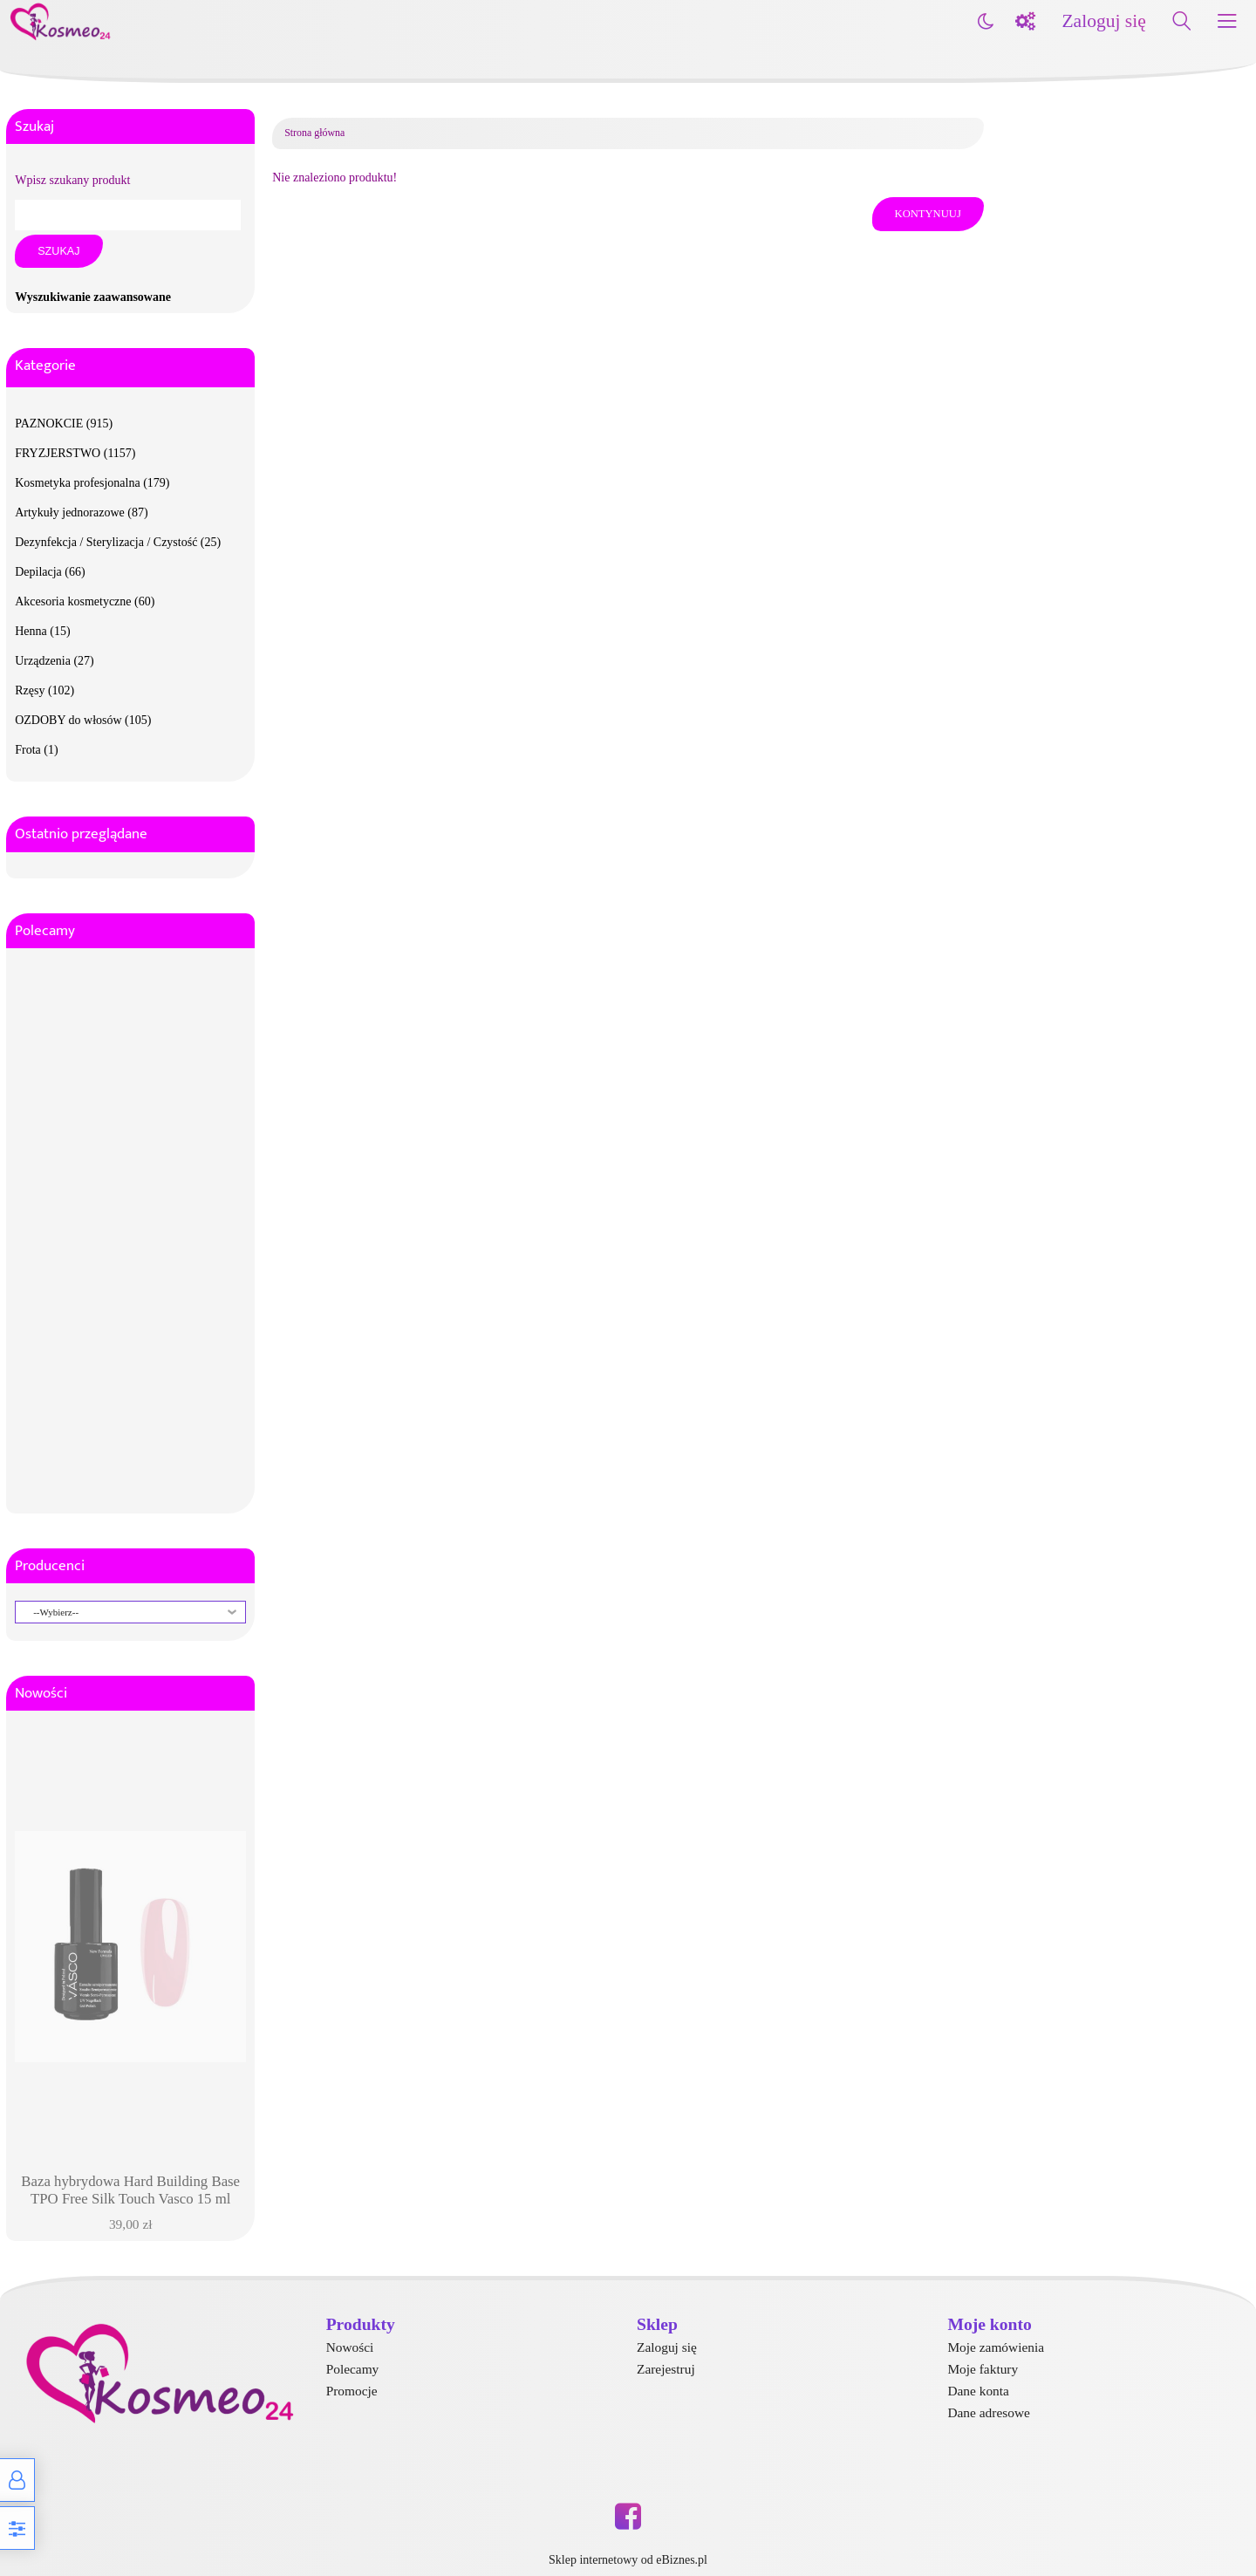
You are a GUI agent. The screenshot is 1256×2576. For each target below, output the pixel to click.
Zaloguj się (1103, 20)
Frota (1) (36, 749)
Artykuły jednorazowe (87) (81, 512)
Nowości (41, 1693)
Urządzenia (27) (54, 660)
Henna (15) (42, 631)
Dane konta (978, 2390)
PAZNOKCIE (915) (64, 423)
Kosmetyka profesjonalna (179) (92, 482)
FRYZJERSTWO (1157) (75, 453)
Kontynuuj (928, 214)
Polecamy (45, 931)
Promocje (352, 2390)
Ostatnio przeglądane (81, 834)
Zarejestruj (666, 2368)
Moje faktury (982, 2368)
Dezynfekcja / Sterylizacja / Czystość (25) (118, 542)
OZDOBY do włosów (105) (83, 720)
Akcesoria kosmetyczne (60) (84, 601)
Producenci (50, 1566)
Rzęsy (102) (44, 690)
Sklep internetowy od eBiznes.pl (628, 2559)
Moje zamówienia (995, 2347)
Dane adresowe (988, 2412)
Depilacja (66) (50, 571)
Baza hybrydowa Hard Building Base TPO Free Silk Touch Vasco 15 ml (130, 2190)
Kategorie (45, 365)
